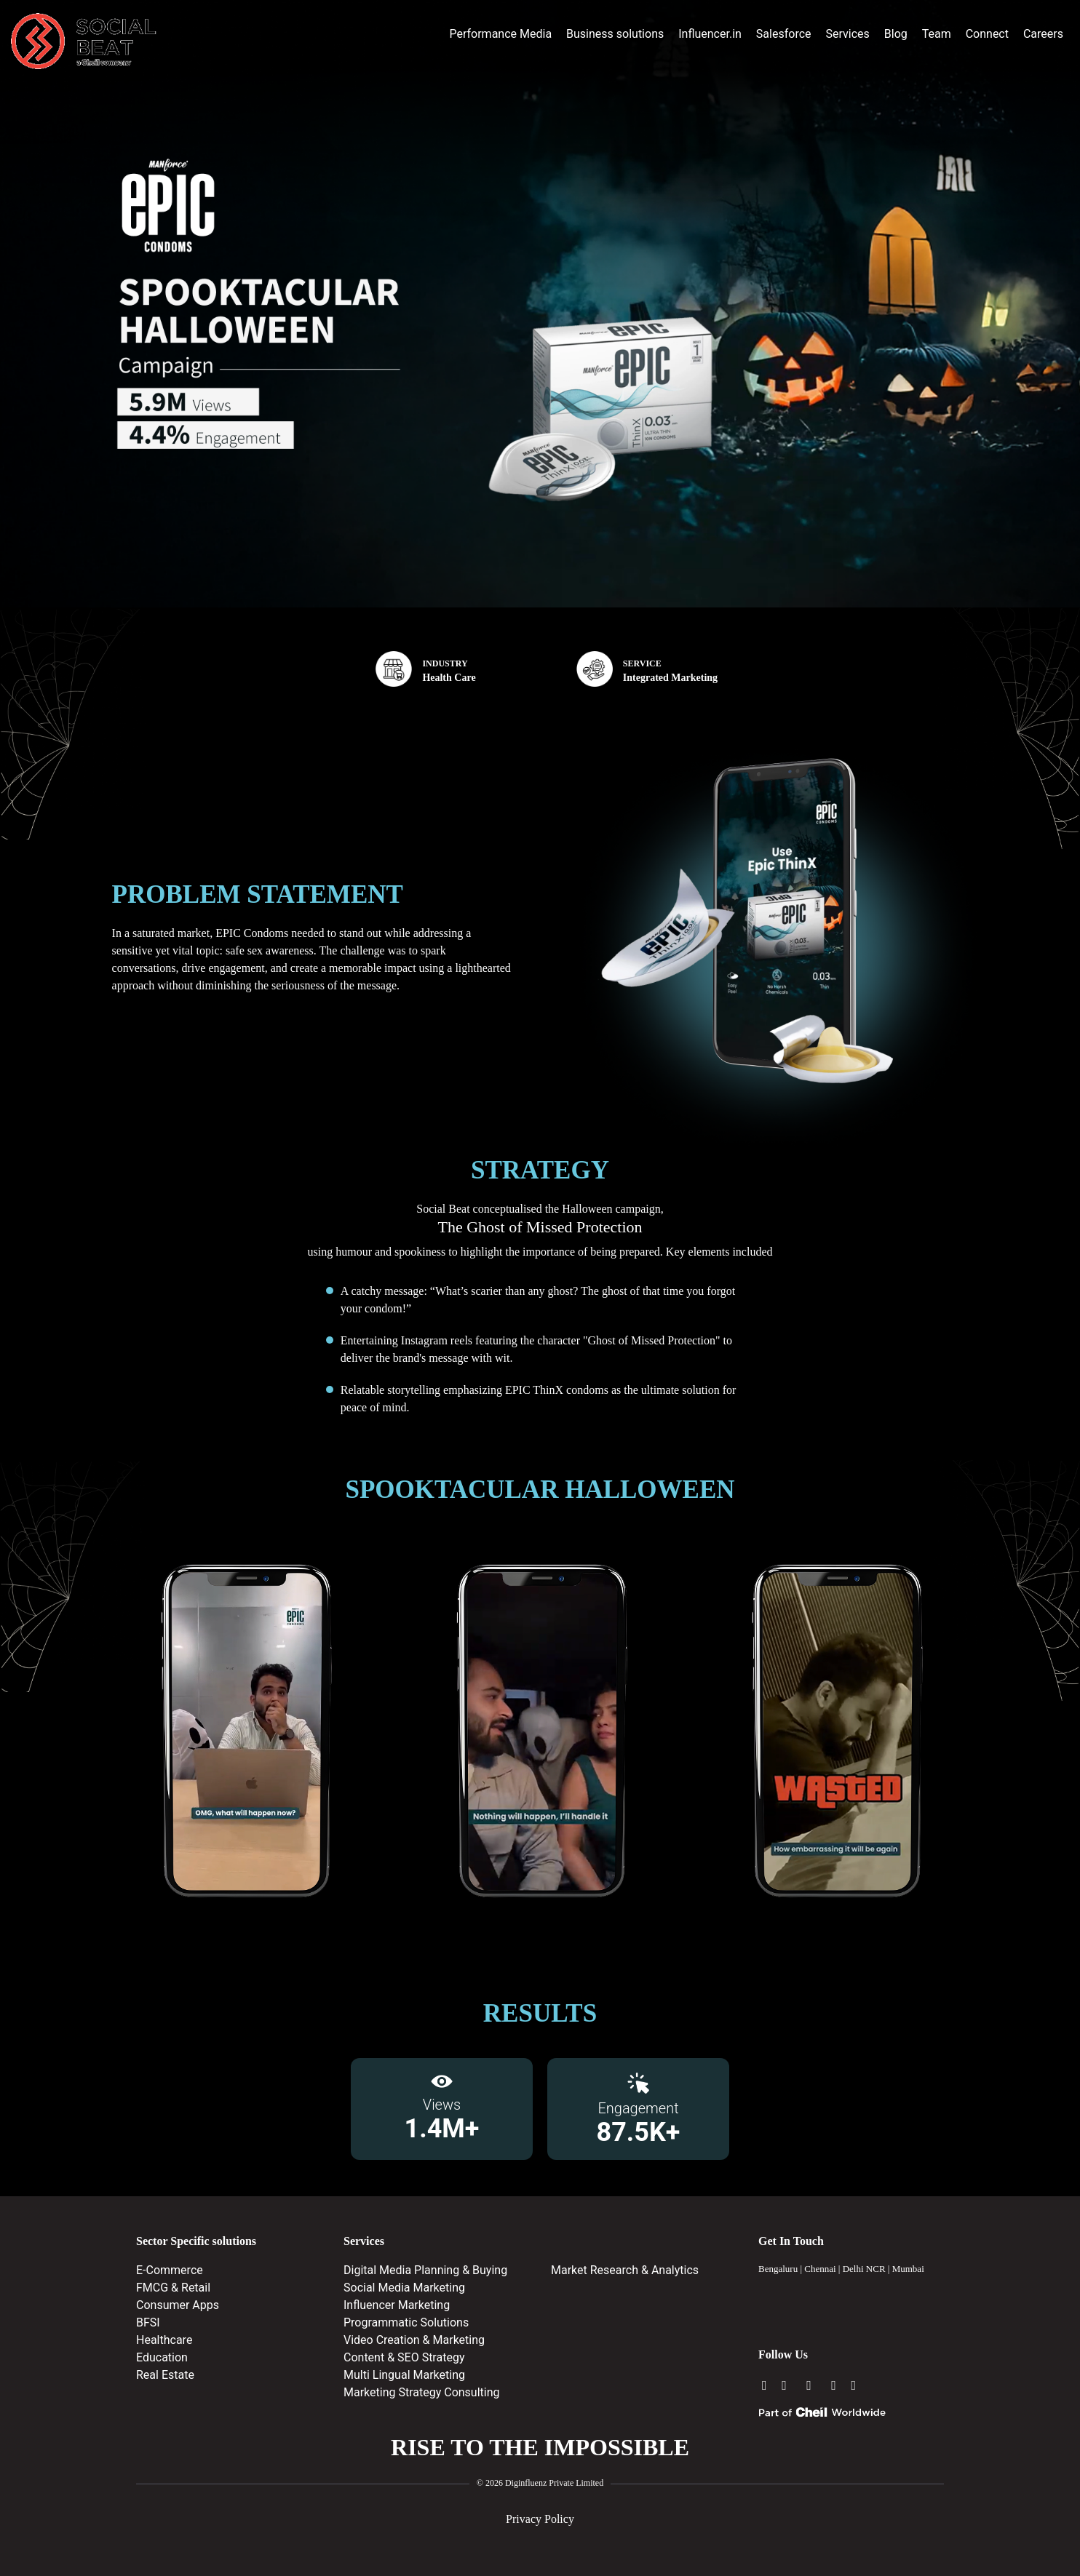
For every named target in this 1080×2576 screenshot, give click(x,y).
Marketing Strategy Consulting (422, 2392)
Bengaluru (778, 2268)
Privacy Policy (540, 2519)
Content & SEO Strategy (404, 2357)
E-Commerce (169, 2270)
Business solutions (615, 34)
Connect (987, 34)
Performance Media (500, 34)
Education (162, 2357)
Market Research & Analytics (625, 2270)
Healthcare (164, 2340)
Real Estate (165, 2375)
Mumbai (908, 2268)
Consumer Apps (177, 2305)
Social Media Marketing (404, 2287)
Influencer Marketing (397, 2305)
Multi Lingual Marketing (404, 2375)
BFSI (148, 2322)
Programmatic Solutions (406, 2322)
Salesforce (783, 34)
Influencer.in (710, 34)
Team (936, 34)
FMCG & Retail (173, 2287)
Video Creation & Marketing (414, 2340)
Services (847, 34)
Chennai (819, 2268)
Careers (1043, 34)
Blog (896, 34)
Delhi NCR (864, 2268)
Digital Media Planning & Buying (425, 2270)
